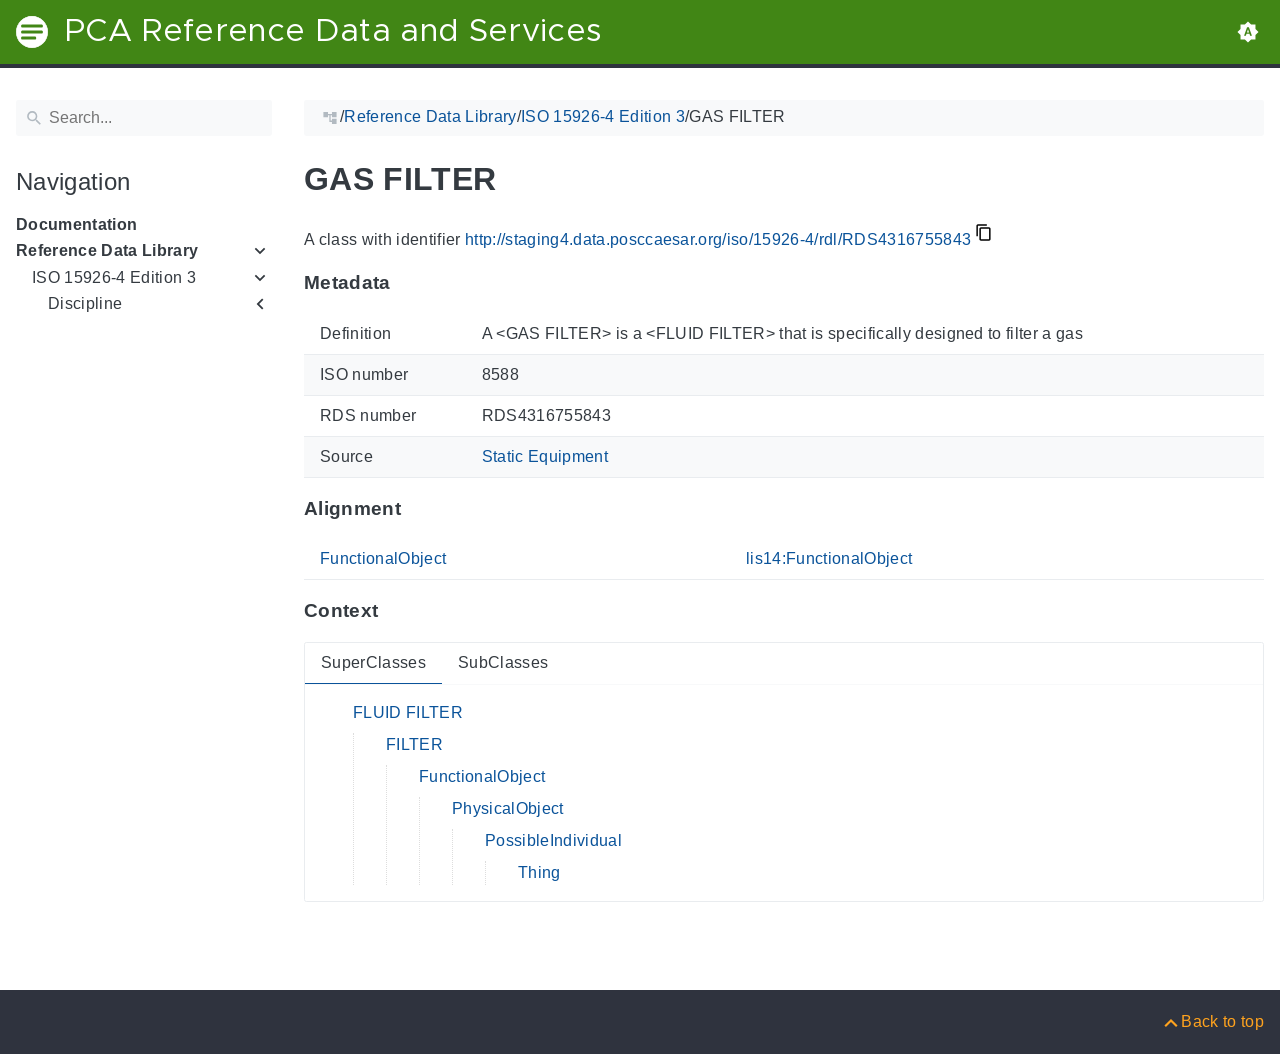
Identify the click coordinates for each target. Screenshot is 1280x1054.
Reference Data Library (107, 250)
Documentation (76, 224)
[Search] (144, 118)
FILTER (414, 744)
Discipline (85, 303)
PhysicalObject (508, 808)
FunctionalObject (383, 558)
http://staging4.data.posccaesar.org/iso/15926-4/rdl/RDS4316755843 (718, 239)
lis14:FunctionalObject (829, 558)
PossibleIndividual (553, 840)
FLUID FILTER (408, 712)
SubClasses (503, 662)
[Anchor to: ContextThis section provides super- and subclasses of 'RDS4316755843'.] (397, 611)
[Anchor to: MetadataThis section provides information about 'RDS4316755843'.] (410, 283)
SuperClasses (373, 662)
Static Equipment (545, 456)
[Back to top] (1212, 1021)
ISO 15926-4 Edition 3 (114, 277)
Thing (539, 872)
